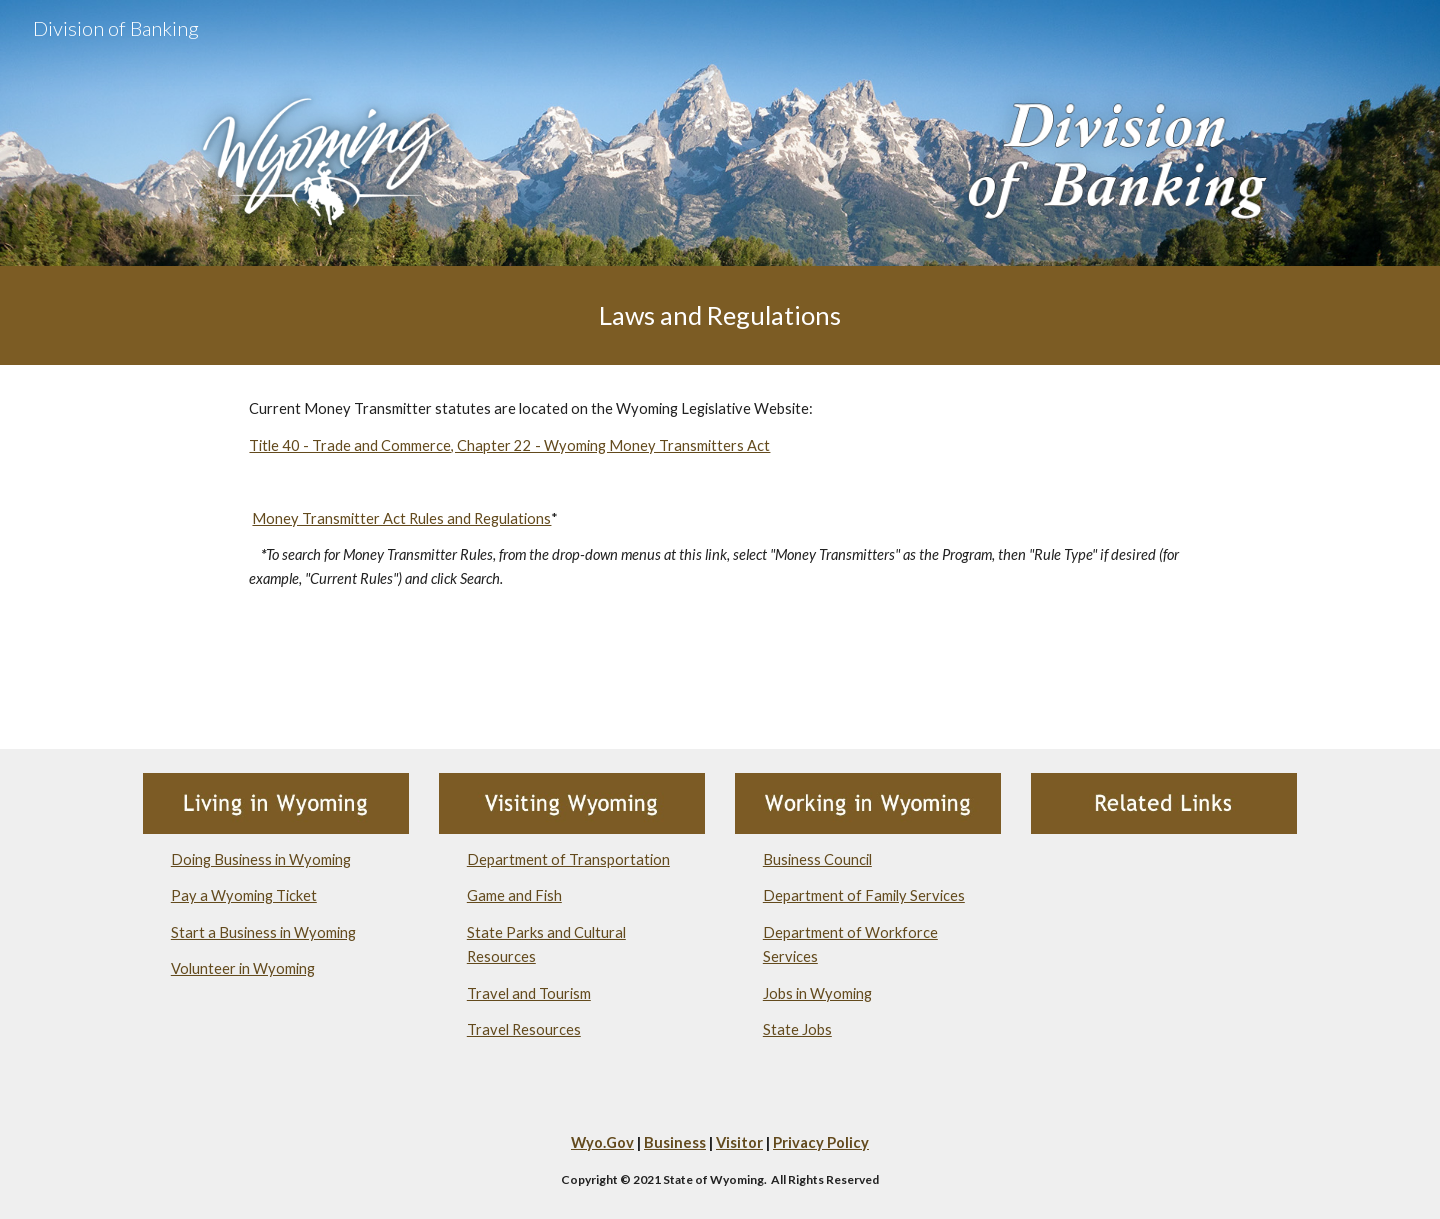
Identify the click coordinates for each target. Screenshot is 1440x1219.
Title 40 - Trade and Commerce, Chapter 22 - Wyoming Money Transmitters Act (509, 445)
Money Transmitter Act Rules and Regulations (401, 518)
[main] (720, 315)
